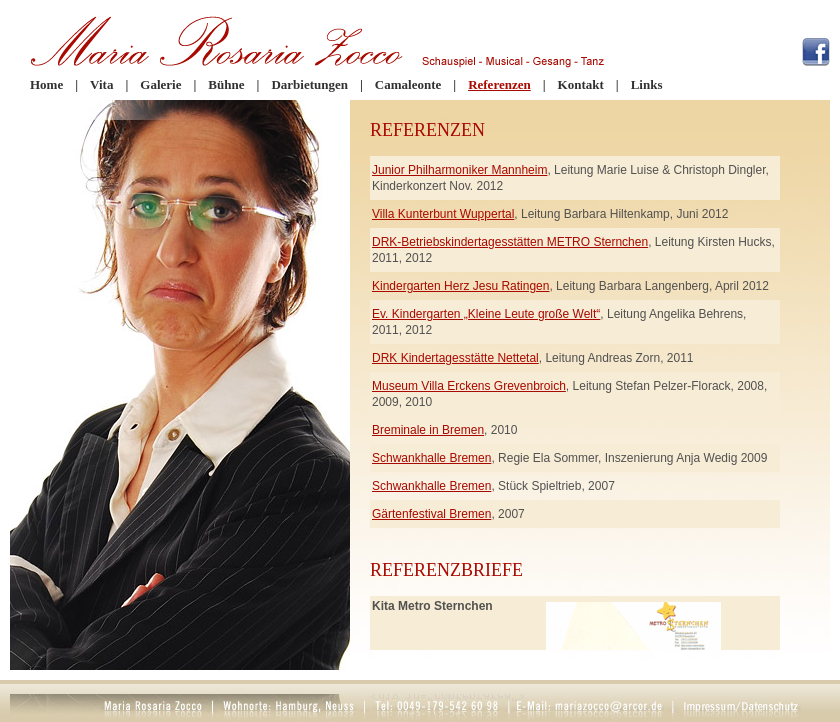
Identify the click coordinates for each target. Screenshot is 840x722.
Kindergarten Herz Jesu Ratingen (460, 286)
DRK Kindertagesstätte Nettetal (455, 358)
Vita (101, 84)
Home (46, 84)
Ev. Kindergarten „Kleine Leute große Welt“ (486, 314)
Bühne (226, 84)
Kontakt (581, 84)
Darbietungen (309, 84)
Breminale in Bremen (428, 430)
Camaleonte (408, 84)
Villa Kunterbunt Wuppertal (443, 214)
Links (647, 84)
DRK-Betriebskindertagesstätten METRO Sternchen (510, 242)
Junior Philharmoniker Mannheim (459, 170)
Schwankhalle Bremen (431, 458)
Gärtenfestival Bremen (431, 514)
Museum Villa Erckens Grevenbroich (469, 386)
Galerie (160, 84)
